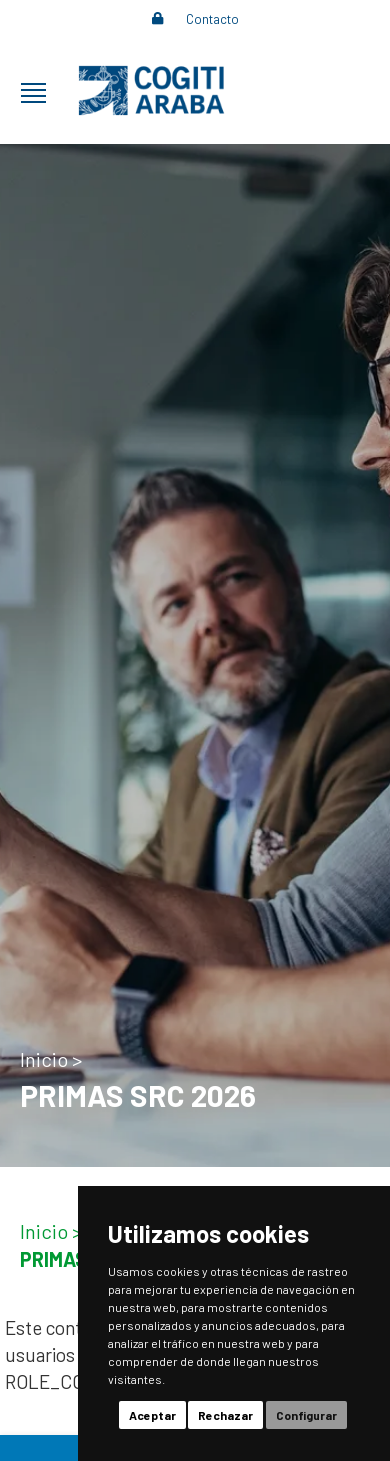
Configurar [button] (306, 1415)
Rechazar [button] (225, 1415)
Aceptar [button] (152, 1415)
